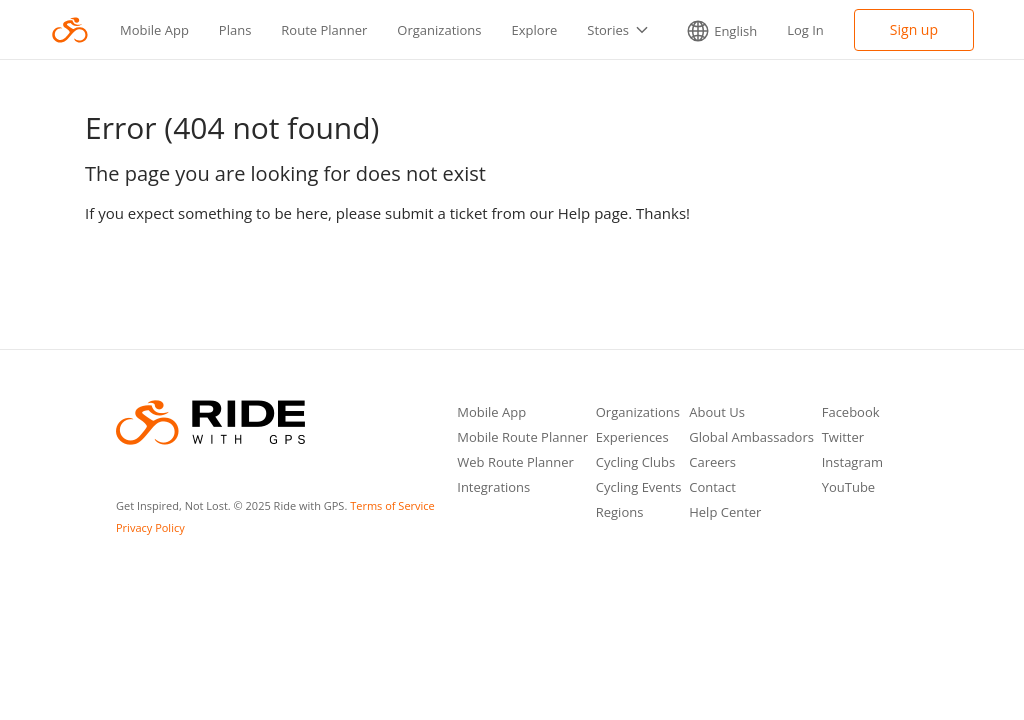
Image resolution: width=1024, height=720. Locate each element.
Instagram (852, 463)
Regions (620, 513)
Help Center (725, 513)
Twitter (843, 438)
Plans (235, 30)
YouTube (848, 488)
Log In (805, 30)
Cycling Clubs (636, 463)
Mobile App (154, 30)
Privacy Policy (150, 527)
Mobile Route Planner (522, 438)
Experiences (632, 438)
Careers (712, 463)
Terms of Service (392, 505)
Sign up (914, 29)
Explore (535, 30)
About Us (717, 413)
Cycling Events (639, 488)
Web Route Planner (515, 463)
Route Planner (324, 30)
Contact (712, 488)
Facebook (851, 413)
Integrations (493, 488)
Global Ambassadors (751, 438)
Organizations (439, 30)
